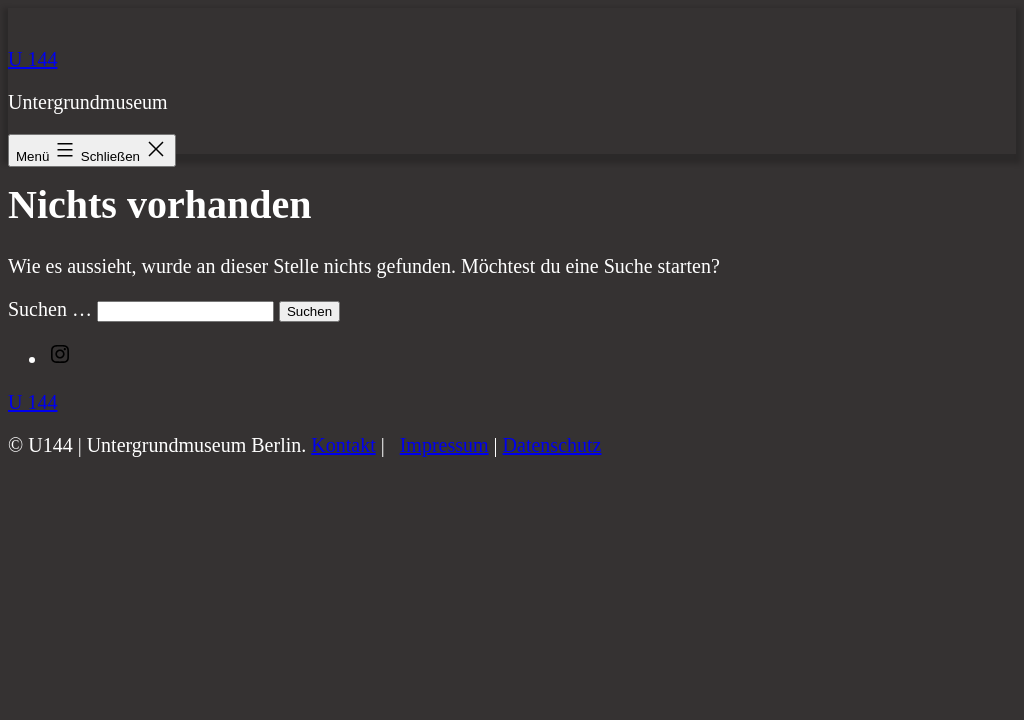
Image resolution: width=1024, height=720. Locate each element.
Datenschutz (552, 445)
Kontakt (343, 445)
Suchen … (50, 309)
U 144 (32, 59)
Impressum (444, 445)
